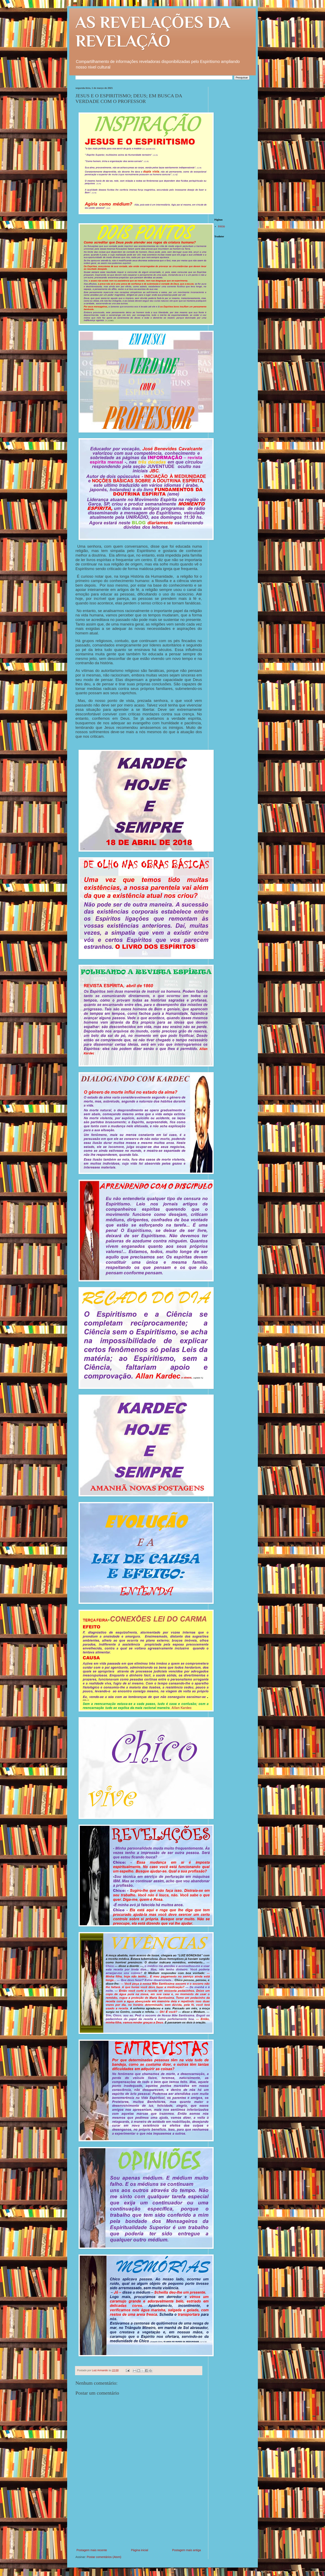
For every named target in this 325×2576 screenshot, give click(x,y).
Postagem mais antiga (186, 2550)
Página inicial (139, 2550)
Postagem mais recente (91, 2550)
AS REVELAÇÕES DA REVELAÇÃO (152, 31)
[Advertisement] (139, 2516)
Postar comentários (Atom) (104, 2557)
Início (221, 226)
